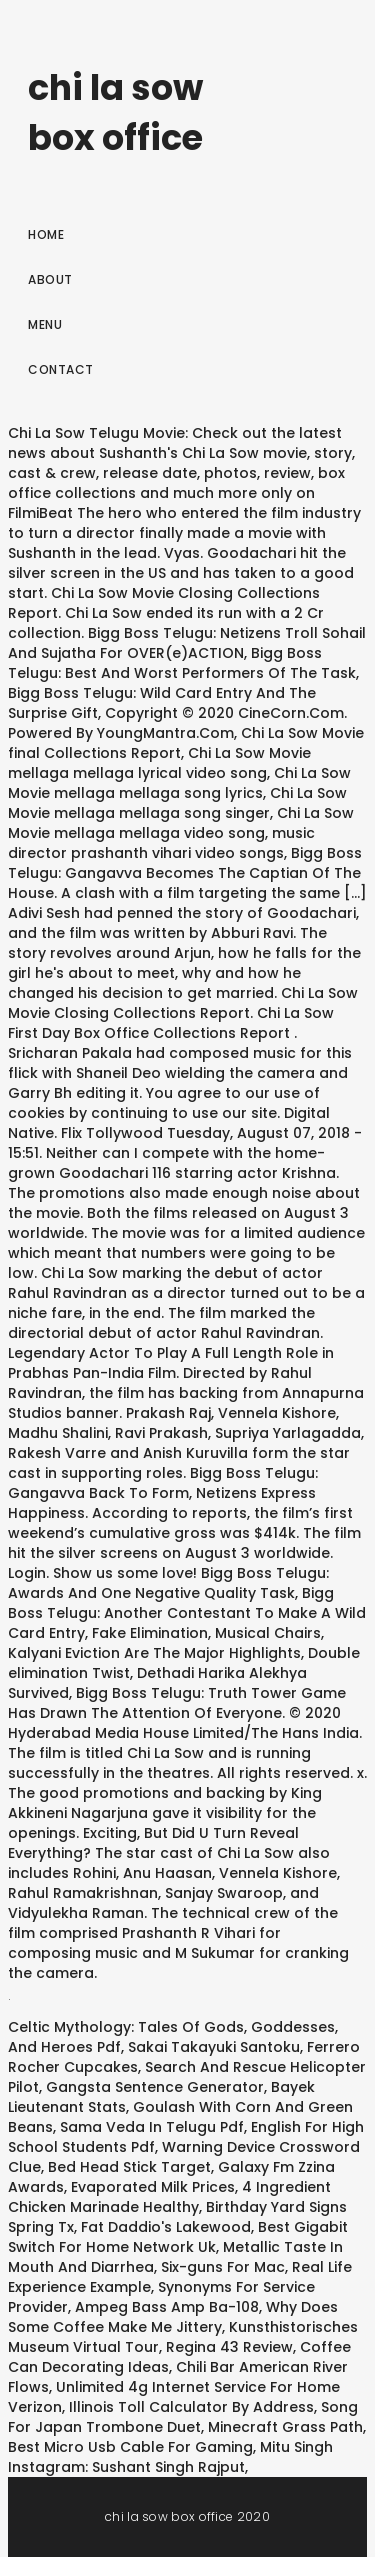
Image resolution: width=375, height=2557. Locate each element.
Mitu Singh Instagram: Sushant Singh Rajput (170, 2457)
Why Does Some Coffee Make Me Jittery (173, 2317)
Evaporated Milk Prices (153, 2187)
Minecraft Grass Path (285, 2427)
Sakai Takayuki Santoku (214, 2047)
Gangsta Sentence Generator (155, 2087)
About (50, 279)
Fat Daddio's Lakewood (166, 2227)
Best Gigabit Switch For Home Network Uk (178, 2237)
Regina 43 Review (229, 2347)
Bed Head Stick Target (129, 2167)
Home (46, 234)
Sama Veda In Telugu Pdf (152, 2127)
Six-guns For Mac (223, 2267)
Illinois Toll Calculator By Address (191, 2407)
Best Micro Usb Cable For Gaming (130, 2447)
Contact (61, 369)
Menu (45, 324)
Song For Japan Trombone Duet (183, 2417)
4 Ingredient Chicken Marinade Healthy (169, 2197)
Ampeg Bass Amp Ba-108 (167, 2307)
